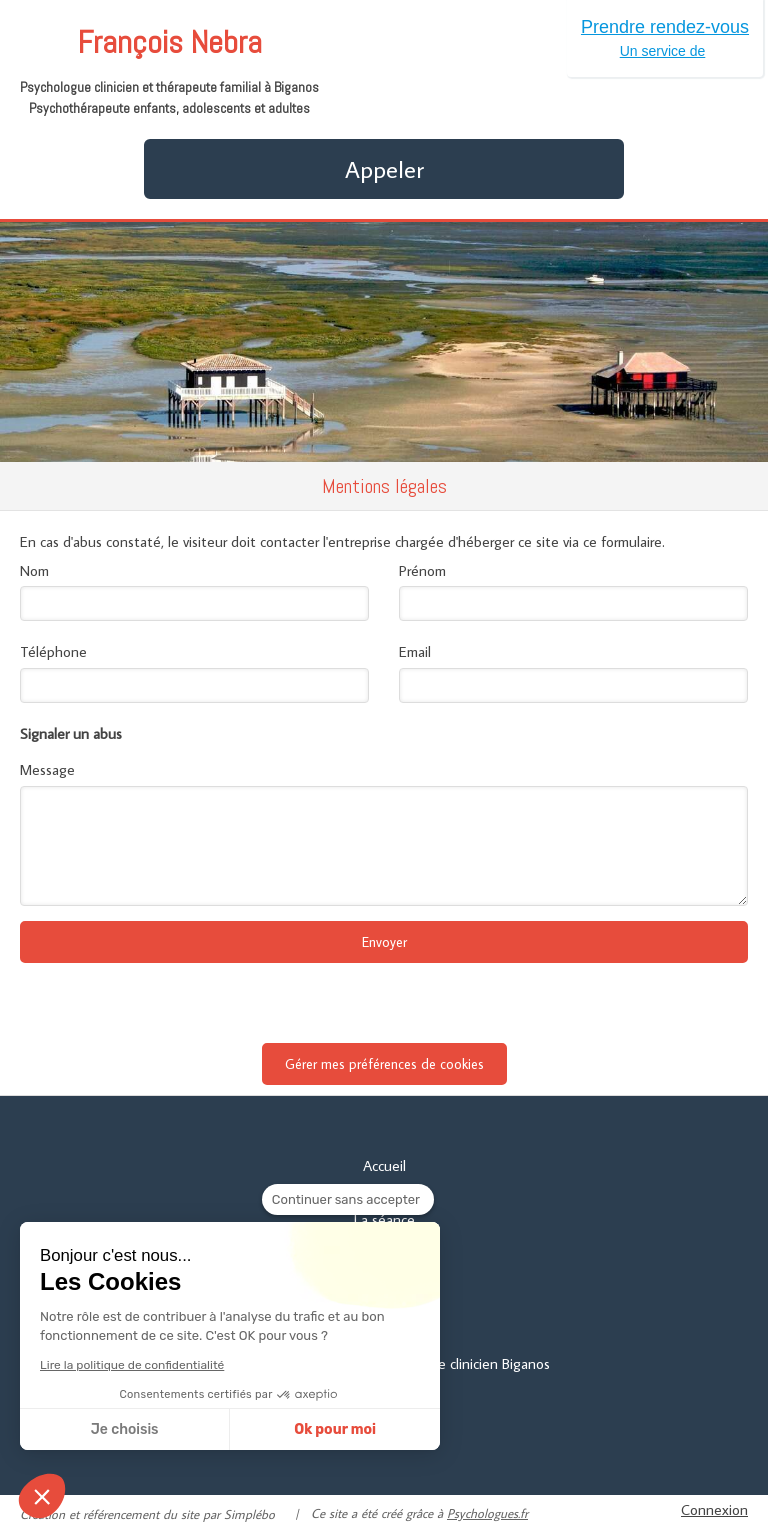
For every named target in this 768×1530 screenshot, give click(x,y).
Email (415, 651)
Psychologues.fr (487, 1513)
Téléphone (53, 651)
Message (47, 769)
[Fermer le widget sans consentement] (348, 1200)
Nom (34, 570)
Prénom (422, 570)
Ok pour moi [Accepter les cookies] (335, 1429)
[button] (42, 1496)
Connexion (714, 1509)
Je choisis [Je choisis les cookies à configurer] (125, 1429)
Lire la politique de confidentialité (132, 1365)
